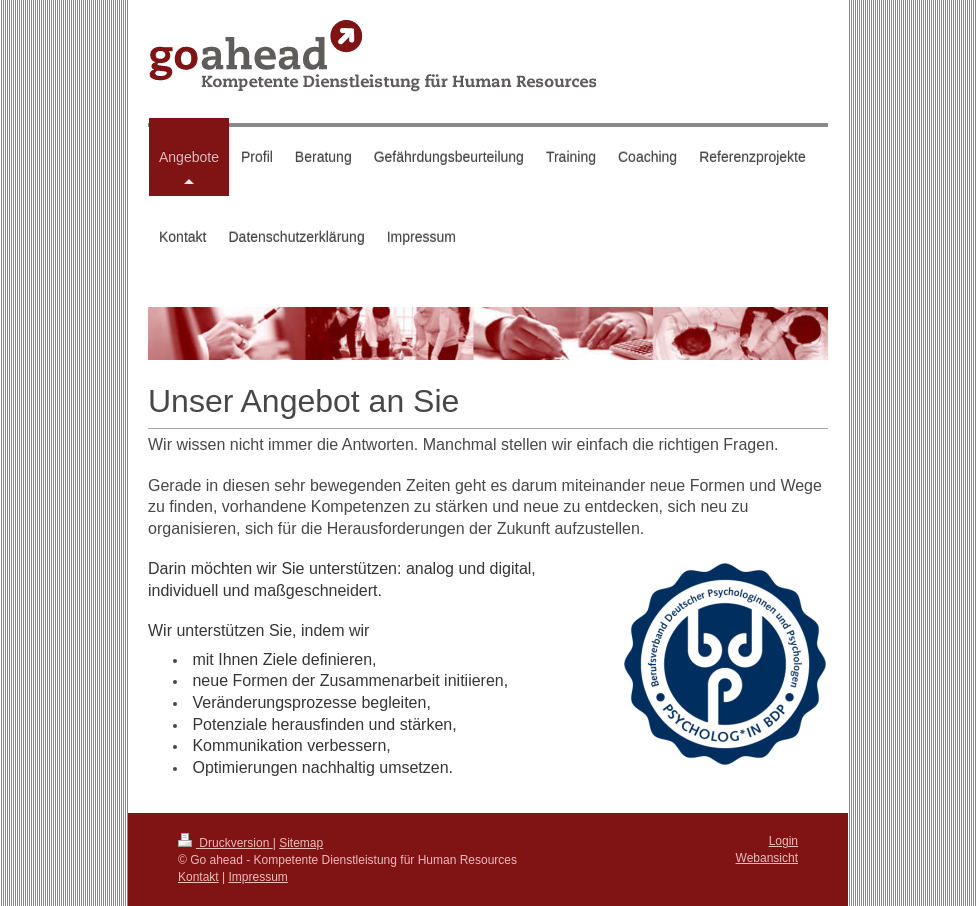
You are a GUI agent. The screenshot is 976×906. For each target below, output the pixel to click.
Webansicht (767, 858)
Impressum (258, 877)
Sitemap (301, 843)
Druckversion (225, 843)
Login (783, 841)
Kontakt (198, 877)
